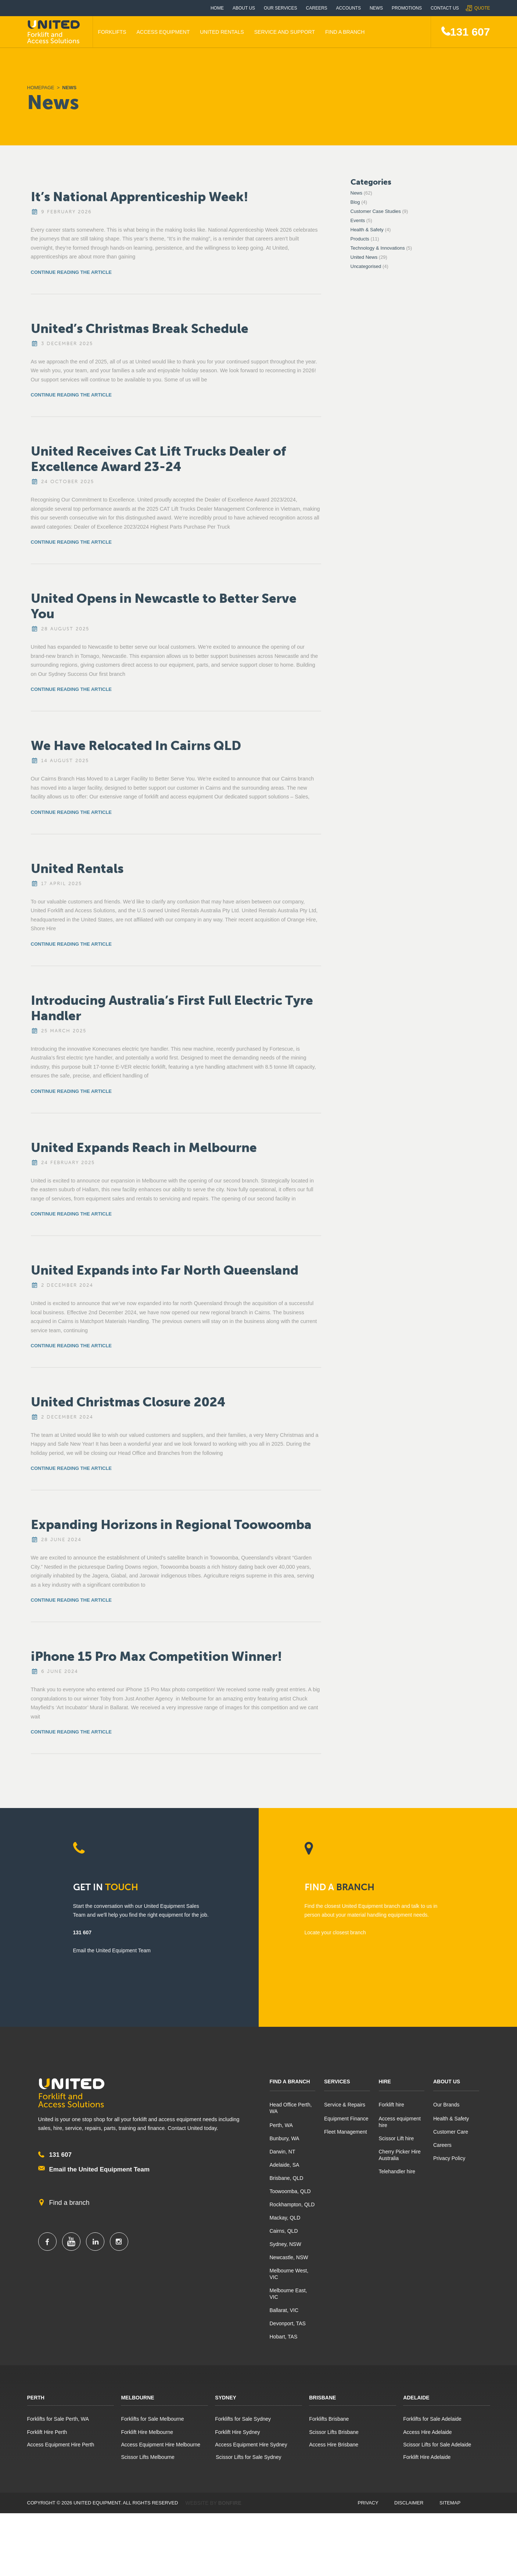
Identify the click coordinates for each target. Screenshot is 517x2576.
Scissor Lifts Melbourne (148, 2457)
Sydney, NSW (285, 2244)
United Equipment (54, 32)
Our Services (280, 8)
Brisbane (322, 2398)
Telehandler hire (397, 2171)
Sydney (225, 2398)
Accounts (348, 8)
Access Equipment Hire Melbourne (160, 2445)
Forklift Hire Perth (47, 2432)
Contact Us (445, 8)
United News (364, 257)
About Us (244, 8)
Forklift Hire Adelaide (426, 2457)
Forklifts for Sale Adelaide (432, 2419)
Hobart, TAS (284, 2337)
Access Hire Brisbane (333, 2445)
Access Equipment (163, 32)
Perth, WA (281, 2125)
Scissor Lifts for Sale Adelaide (437, 2445)
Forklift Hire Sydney (237, 2432)
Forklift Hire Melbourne (147, 2432)
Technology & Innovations (378, 248)
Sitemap (449, 2503)
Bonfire (229, 2503)
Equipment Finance (346, 2119)
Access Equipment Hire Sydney (251, 2445)
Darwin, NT (282, 2152)
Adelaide (416, 2398)
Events (358, 220)
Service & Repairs (344, 2105)
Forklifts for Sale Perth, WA (58, 2419)
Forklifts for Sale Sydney (243, 2419)
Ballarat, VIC (284, 2310)
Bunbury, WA (284, 2138)
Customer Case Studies (376, 211)
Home (217, 8)
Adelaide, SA (284, 2165)
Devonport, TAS (288, 2323)
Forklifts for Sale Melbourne (152, 2419)
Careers (316, 8)
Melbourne (137, 2398)
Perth (35, 2398)
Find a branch (69, 2202)
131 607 (470, 32)
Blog (355, 202)
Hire (385, 2081)
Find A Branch (345, 32)
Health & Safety (367, 229)
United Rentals (222, 32)
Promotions (407, 8)
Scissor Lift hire (396, 2138)
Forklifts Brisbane (329, 2419)
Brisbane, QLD (287, 2178)
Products (360, 239)
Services (337, 2081)
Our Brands (446, 2105)
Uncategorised (366, 266)
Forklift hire (391, 2105)
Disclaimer (408, 2503)
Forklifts (112, 32)
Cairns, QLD (284, 2231)
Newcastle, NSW (289, 2257)
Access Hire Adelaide (427, 2432)
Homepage (40, 87)
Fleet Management (345, 2132)
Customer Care (450, 2132)
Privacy (368, 2503)
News (376, 8)
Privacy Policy (449, 2158)
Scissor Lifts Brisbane (334, 2432)
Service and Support (284, 32)
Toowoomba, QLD (290, 2191)
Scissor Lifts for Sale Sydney (248, 2457)
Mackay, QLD (285, 2218)
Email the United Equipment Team (99, 2169)
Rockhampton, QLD (292, 2204)
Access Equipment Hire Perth (60, 2445)
